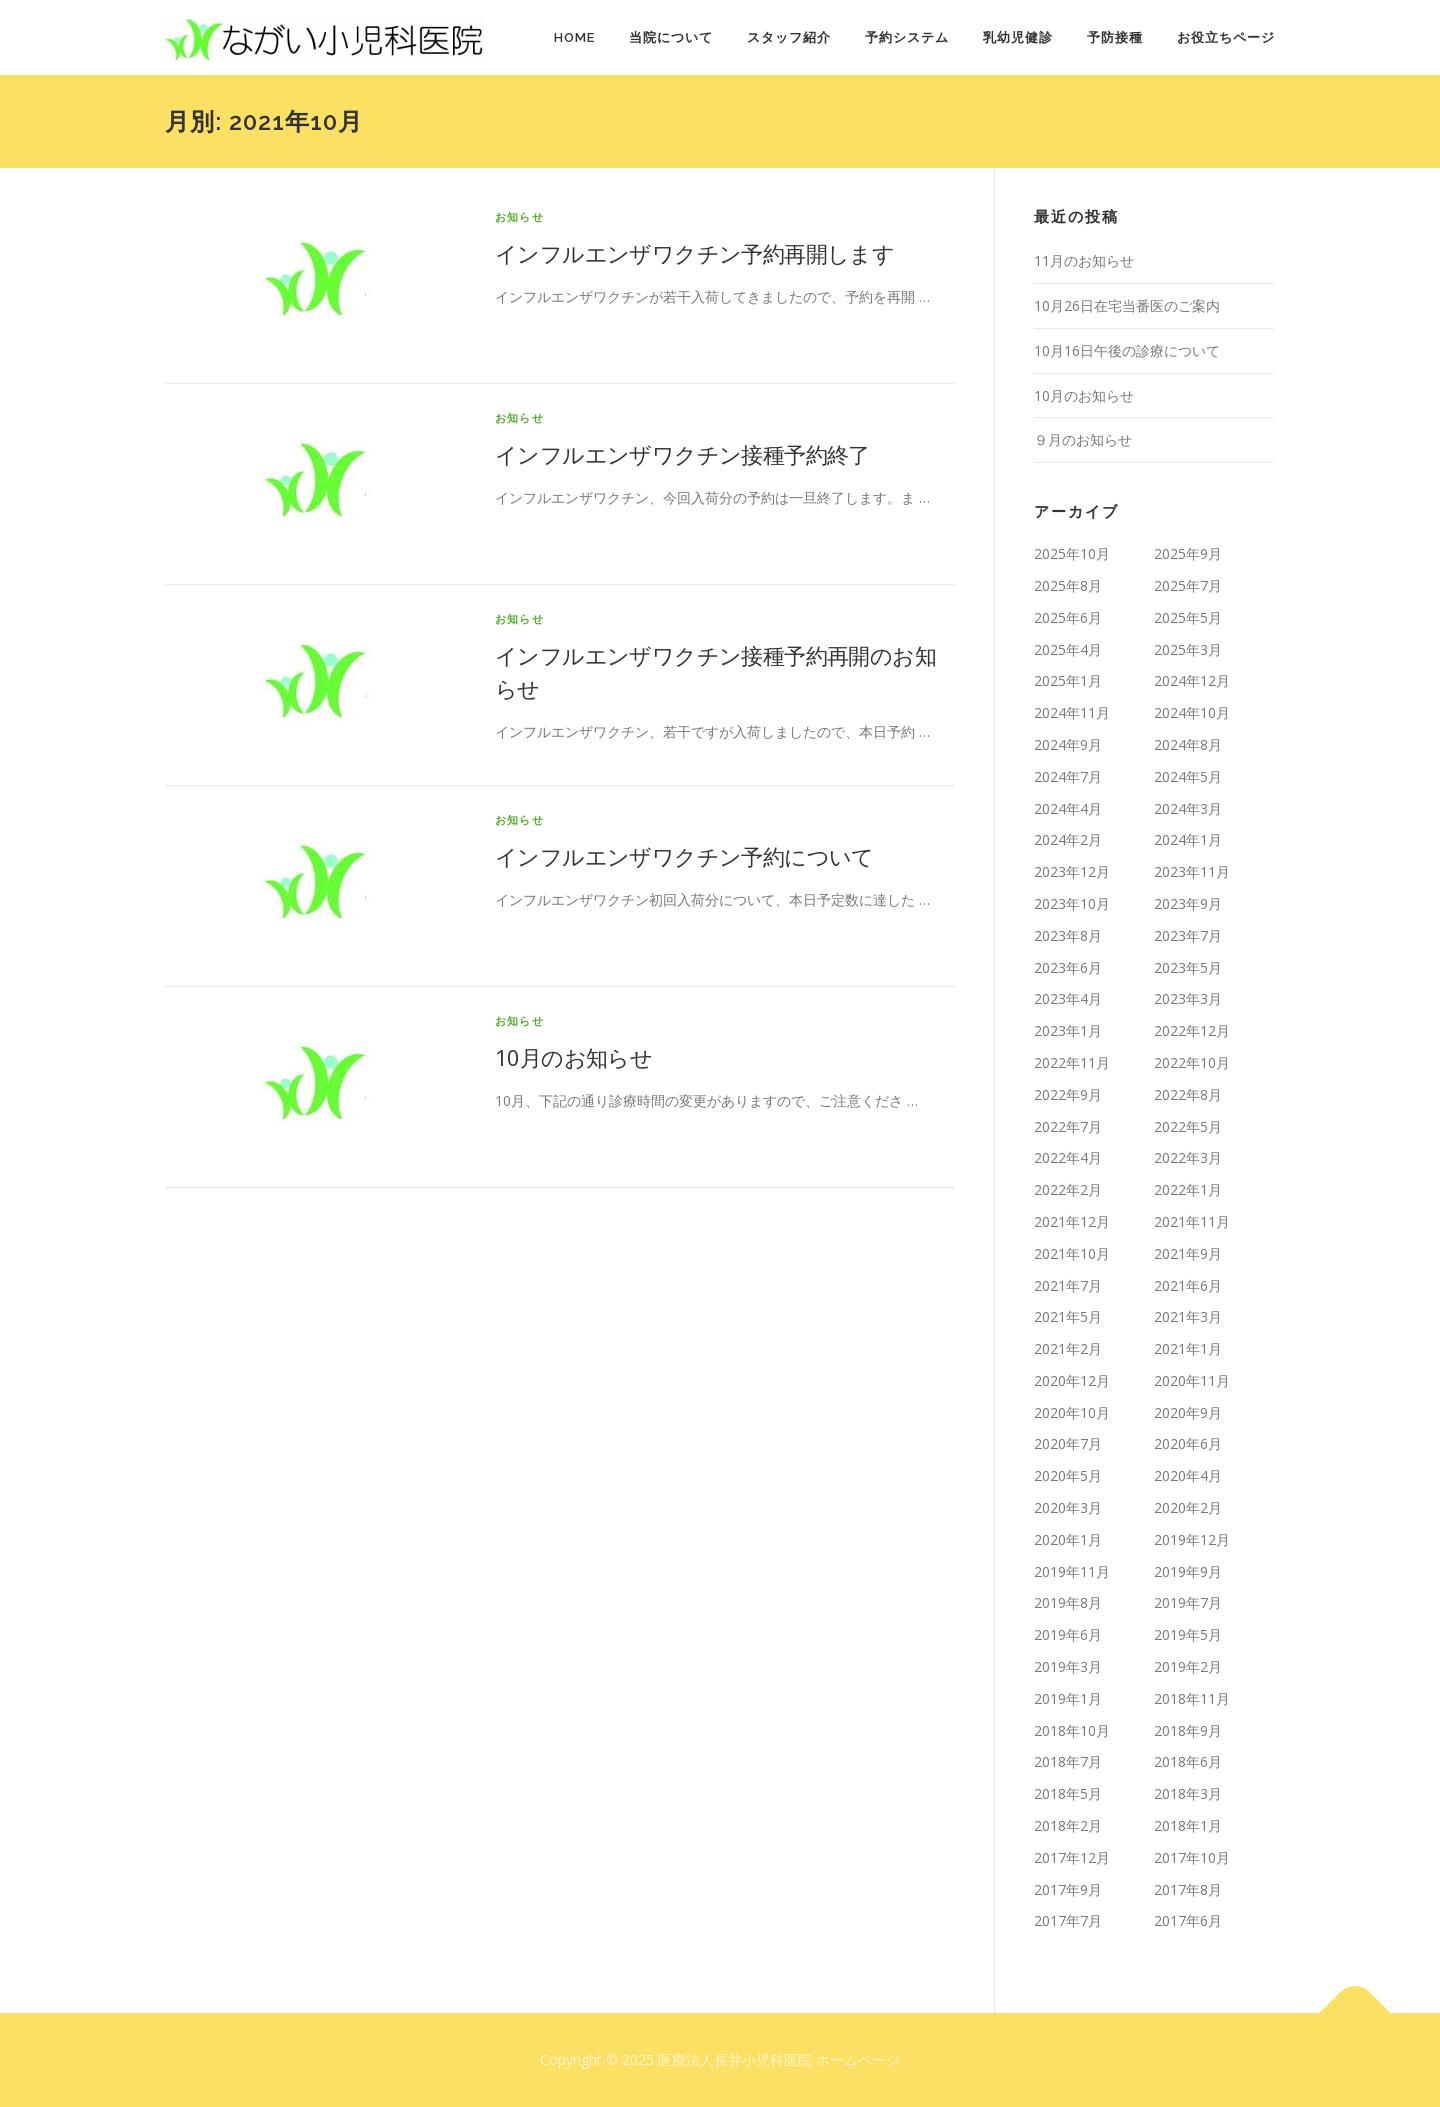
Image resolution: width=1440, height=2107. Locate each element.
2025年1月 (1068, 680)
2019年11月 (1072, 1571)
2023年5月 (1188, 967)
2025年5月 (1188, 617)
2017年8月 (1188, 1889)
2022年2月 (1068, 1189)
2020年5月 (1068, 1475)
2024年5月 (1188, 776)
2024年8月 (1188, 744)
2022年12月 (1192, 1030)
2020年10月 (1072, 1412)
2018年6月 (1188, 1761)
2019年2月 (1188, 1666)
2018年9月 (1188, 1730)
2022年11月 (1072, 1062)
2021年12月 (1072, 1221)
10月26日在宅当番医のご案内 (1127, 305)
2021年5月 (1068, 1316)
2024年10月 (1192, 712)
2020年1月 (1068, 1539)
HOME (574, 37)
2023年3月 (1188, 998)
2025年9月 (1188, 553)
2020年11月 (1192, 1380)
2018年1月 (1188, 1825)
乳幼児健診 (1018, 37)
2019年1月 (1068, 1698)
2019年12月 (1192, 1539)
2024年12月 (1192, 680)
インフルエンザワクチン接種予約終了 (682, 454)
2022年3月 (1188, 1157)
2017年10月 (1192, 1857)
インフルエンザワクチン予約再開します (694, 253)
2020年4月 (1188, 1475)
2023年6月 (1068, 967)
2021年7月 (1068, 1285)
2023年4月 (1068, 998)
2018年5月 (1068, 1793)
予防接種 (1115, 37)
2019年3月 (1068, 1666)
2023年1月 (1068, 1030)
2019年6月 (1068, 1634)
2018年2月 (1068, 1825)
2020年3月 (1068, 1507)
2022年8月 (1188, 1094)
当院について (671, 37)
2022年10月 (1192, 1062)
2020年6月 (1188, 1443)
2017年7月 (1068, 1920)
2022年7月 (1068, 1126)
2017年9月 (1068, 1889)
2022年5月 (1188, 1126)
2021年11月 (1192, 1221)
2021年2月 (1068, 1348)
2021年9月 (1188, 1253)
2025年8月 (1068, 585)
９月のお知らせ (1083, 439)
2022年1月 (1188, 1189)
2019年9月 (1188, 1571)
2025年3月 (1188, 649)
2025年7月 (1188, 585)
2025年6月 (1068, 617)
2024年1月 (1188, 839)
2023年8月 (1068, 935)
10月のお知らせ (573, 1057)
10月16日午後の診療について (1127, 350)
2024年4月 (1068, 808)
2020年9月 (1188, 1412)
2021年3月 (1188, 1316)
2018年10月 (1072, 1730)
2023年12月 (1072, 871)
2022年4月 (1068, 1157)
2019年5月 (1188, 1634)
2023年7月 (1188, 935)
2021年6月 (1188, 1285)
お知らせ (519, 216)
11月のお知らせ (1084, 260)
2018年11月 (1192, 1698)
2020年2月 (1188, 1507)
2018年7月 (1068, 1761)
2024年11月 (1072, 712)
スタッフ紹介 (789, 37)
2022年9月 (1068, 1094)
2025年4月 (1068, 649)
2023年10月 (1072, 903)
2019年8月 (1068, 1602)
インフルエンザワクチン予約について (684, 856)
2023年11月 (1192, 871)
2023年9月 (1188, 903)
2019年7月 (1188, 1602)
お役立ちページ (1226, 37)
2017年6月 (1188, 1920)
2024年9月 (1068, 744)
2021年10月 (1072, 1253)
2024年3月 (1188, 808)
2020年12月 (1072, 1380)
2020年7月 (1068, 1443)
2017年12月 (1072, 1857)
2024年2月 (1068, 839)
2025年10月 (1072, 553)
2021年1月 (1188, 1348)
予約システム (907, 37)
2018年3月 (1188, 1793)
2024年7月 (1068, 776)
